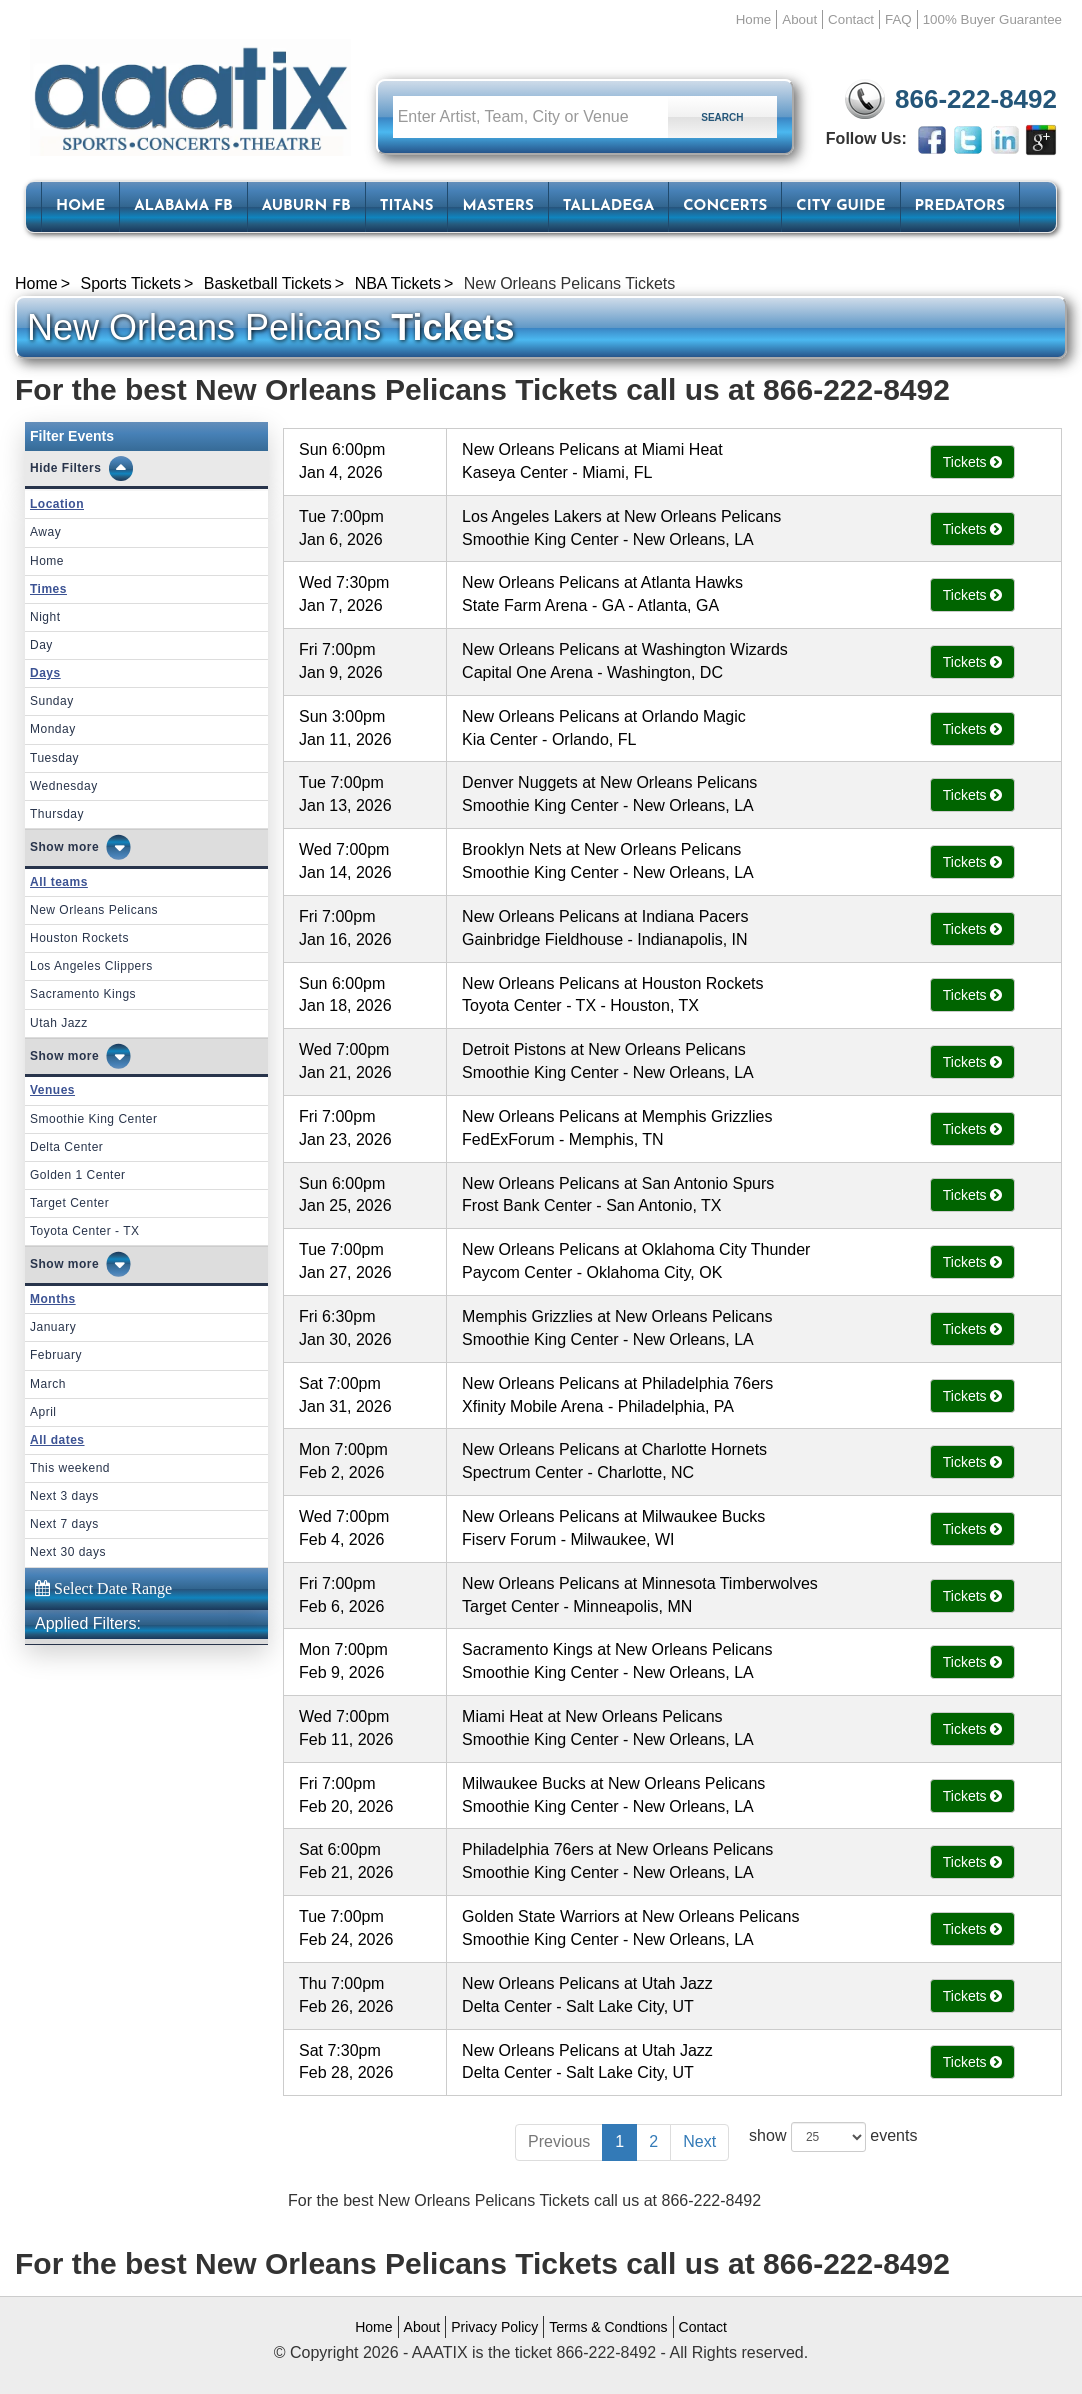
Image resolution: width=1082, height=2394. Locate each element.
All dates (57, 1440)
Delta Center (66, 1147)
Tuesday (54, 758)
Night (45, 617)
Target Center (69, 1203)
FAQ (898, 19)
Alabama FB (183, 206)
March (48, 1384)
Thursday (57, 814)
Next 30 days (68, 1552)
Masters (497, 206)
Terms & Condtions (608, 2327)
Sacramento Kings (83, 994)
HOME (80, 206)
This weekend (70, 1468)
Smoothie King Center (93, 1119)
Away (45, 532)
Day (41, 645)
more (83, 847)
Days (45, 673)
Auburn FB (306, 206)
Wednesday (64, 786)
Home (754, 19)
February (56, 1355)
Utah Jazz (59, 1023)
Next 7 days (64, 1524)
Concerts (725, 206)
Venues (52, 1090)
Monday (53, 729)
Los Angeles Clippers (91, 966)
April (43, 1412)
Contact (851, 19)
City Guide (840, 206)
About (799, 19)
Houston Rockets (79, 938)
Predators (960, 206)
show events (833, 2137)
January (53, 1327)
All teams (59, 882)
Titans (407, 206)
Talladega (608, 206)
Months (53, 1299)
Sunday (52, 701)
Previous (559, 2141)
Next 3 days (64, 1496)
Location (57, 504)
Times (48, 589)
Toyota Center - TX (85, 1231)
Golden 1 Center (78, 1175)
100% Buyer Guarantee (992, 19)
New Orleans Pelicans (94, 910)
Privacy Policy (494, 2327)
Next (699, 2141)
